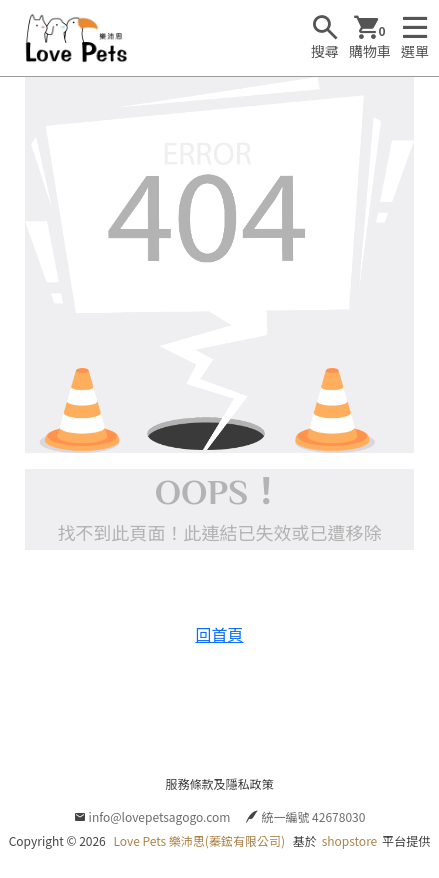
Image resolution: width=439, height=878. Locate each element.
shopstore (350, 840)
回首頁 (219, 634)
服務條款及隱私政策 (219, 783)
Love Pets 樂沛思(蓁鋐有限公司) (199, 840)
